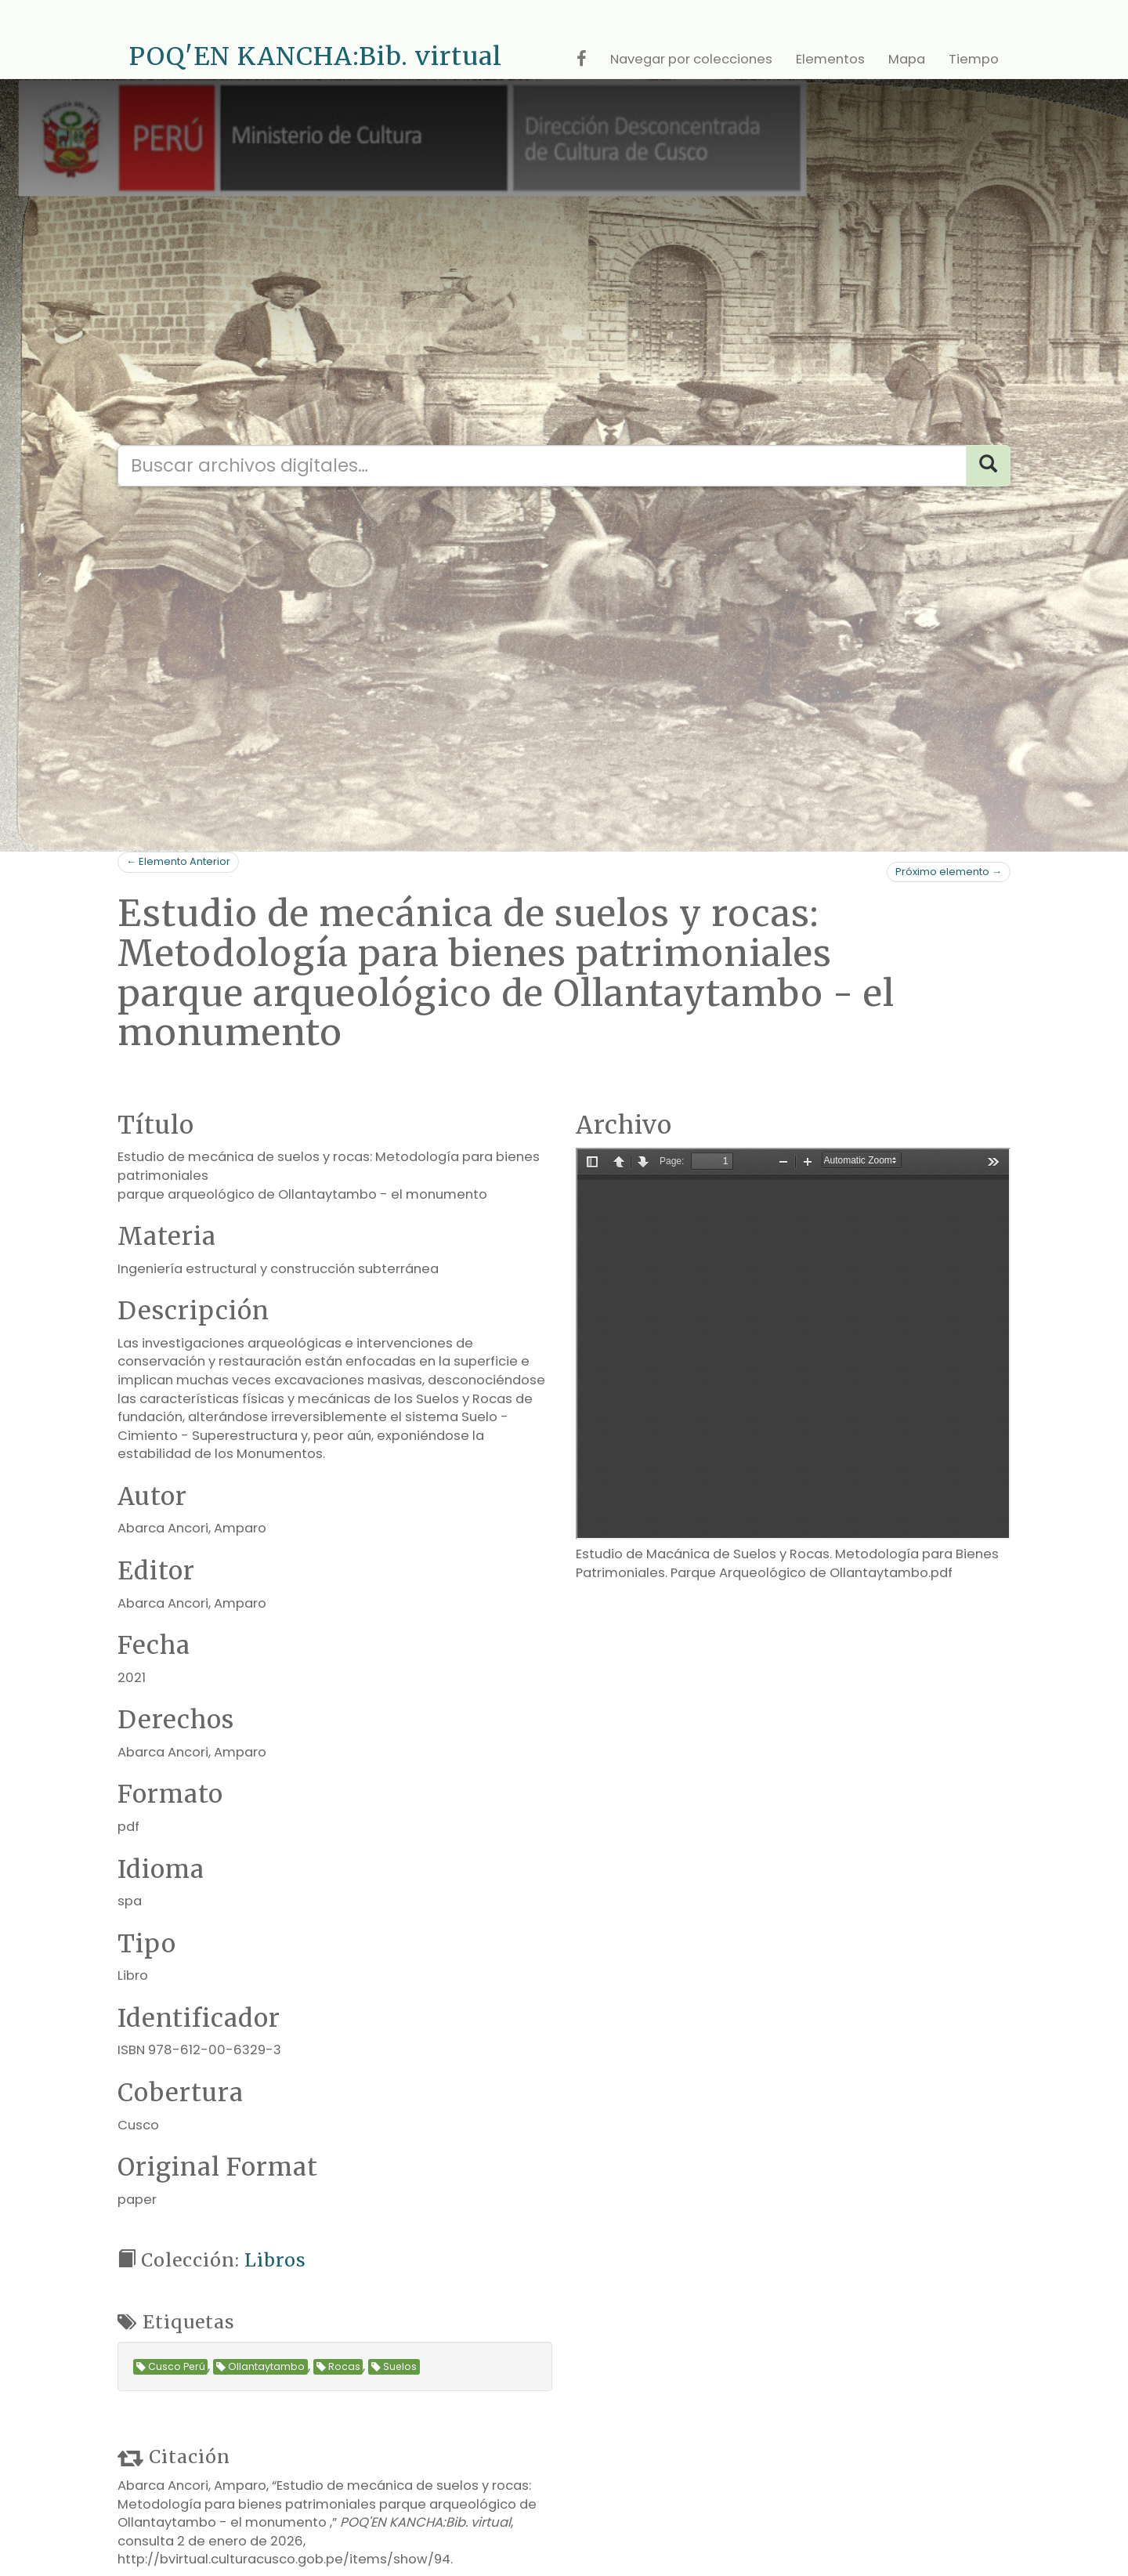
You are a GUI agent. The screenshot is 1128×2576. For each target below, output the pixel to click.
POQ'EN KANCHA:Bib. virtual (315, 56)
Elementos (830, 59)
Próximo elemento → (948, 871)
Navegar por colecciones (691, 59)
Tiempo (974, 59)
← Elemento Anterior (178, 861)
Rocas (338, 2367)
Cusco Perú (170, 2367)
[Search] (988, 466)
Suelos (394, 2367)
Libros (275, 2260)
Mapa (906, 59)
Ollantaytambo (260, 2367)
